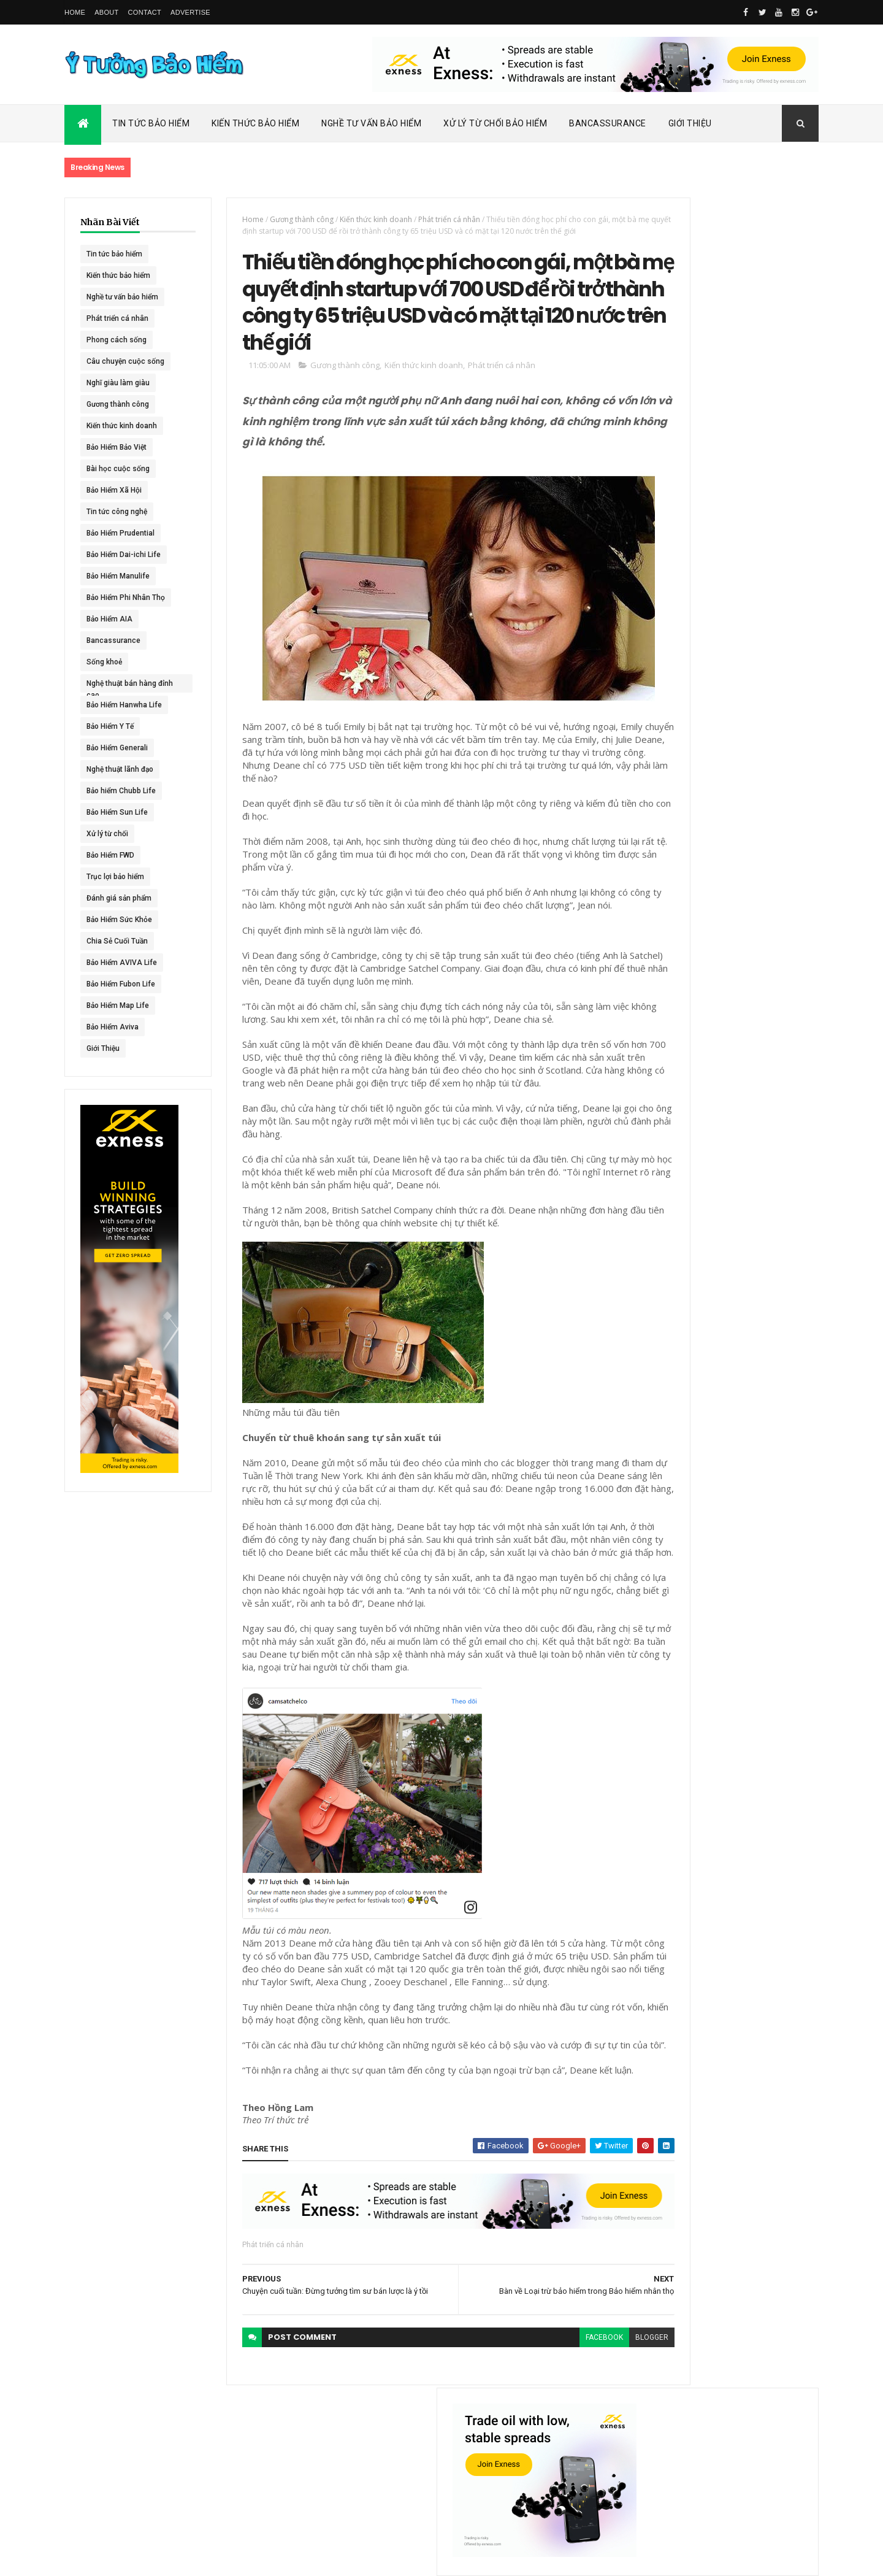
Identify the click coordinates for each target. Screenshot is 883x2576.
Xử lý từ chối (107, 833)
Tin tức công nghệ (116, 511)
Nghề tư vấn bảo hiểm (122, 297)
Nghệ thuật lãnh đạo (119, 769)
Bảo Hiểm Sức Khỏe (119, 919)
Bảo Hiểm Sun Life (117, 812)
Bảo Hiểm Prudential (120, 533)
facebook (536, 2467)
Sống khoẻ (104, 662)
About (106, 12)
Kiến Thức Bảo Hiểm (255, 123)
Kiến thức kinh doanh (121, 425)
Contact (144, 12)
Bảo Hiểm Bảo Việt (116, 447)
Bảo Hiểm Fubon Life (120, 984)
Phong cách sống (116, 340)
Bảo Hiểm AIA (109, 619)
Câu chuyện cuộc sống (125, 361)
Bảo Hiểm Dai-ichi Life (123, 554)
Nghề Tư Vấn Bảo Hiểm (371, 123)
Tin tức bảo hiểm (114, 254)
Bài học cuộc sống (118, 468)
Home (74, 12)
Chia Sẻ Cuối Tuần (117, 941)
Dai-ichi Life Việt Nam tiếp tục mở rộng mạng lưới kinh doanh (752, 532)
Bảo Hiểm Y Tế (110, 726)
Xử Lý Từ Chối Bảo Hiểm (495, 123)
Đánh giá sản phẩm (118, 898)
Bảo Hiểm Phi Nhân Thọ (125, 597)
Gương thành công (117, 404)
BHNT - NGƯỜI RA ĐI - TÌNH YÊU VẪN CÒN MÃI (751, 706)
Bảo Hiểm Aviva (112, 1027)
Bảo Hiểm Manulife (118, 576)
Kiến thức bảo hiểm (118, 275)
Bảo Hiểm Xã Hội (114, 490)
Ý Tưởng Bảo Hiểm (258, 2559)
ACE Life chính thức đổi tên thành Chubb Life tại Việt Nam (753, 585)
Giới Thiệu (690, 123)
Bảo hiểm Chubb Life (121, 790)
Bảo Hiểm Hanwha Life (124, 705)
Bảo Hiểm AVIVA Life (121, 962)
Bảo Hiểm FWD (110, 855)
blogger (583, 2467)
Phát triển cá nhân (117, 318)
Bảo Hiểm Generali (117, 748)
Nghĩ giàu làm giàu (118, 383)
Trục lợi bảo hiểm (115, 876)
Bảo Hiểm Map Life (117, 1005)
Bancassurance (607, 123)
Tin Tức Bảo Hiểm (150, 123)
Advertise (190, 12)
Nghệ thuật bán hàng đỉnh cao (121, 686)
